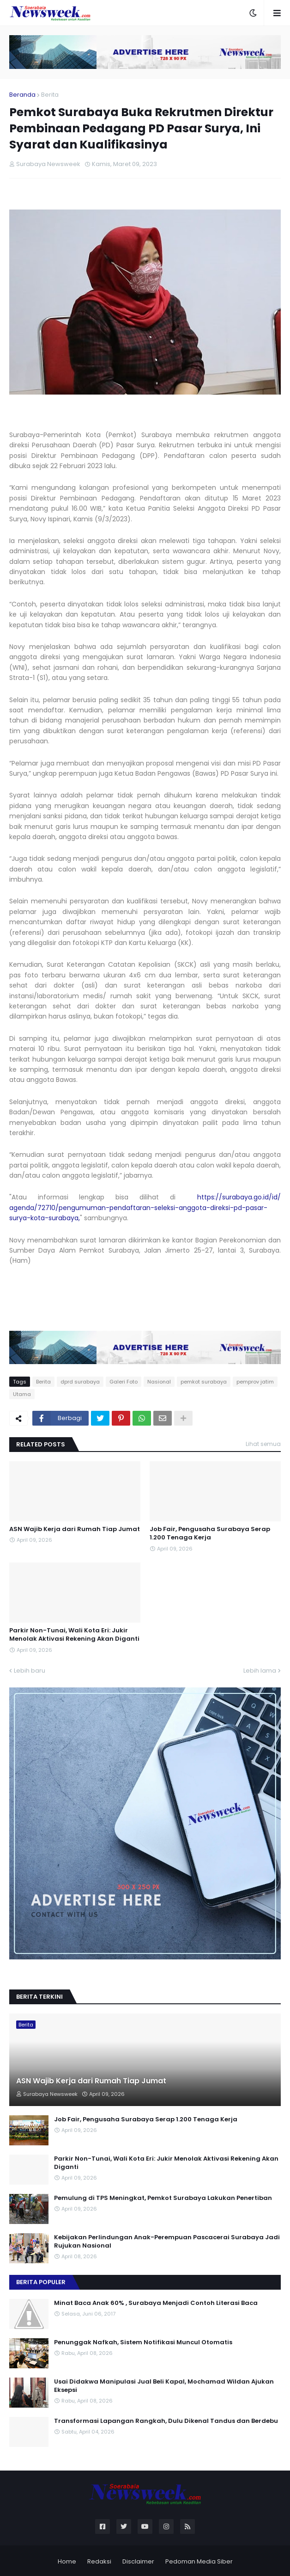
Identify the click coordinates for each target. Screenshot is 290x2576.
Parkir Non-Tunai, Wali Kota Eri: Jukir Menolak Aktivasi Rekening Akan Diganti (74, 1634)
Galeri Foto (123, 1381)
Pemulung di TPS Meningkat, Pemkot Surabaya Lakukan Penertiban (163, 2198)
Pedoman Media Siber (199, 2561)
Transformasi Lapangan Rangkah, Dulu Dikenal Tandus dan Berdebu (166, 2421)
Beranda (22, 94)
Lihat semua (263, 1444)
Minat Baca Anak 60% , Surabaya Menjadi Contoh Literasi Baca (156, 2303)
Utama (22, 1394)
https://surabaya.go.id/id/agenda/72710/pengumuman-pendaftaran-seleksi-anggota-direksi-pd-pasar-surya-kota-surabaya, (145, 1207)
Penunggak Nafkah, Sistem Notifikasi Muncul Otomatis (143, 2342)
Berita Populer (41, 2282)
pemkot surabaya (204, 1381)
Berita (50, 94)
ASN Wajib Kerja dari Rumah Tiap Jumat (74, 1529)
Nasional (159, 1381)
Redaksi (99, 2561)
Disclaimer (138, 2561)
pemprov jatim (255, 1381)
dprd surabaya (80, 1381)
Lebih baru (29, 1670)
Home (67, 2561)
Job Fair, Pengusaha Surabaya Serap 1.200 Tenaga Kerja (210, 1533)
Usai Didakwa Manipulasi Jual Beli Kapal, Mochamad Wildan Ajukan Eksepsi (164, 2386)
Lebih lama (259, 1670)
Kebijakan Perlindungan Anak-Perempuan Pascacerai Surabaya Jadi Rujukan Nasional (167, 2241)
